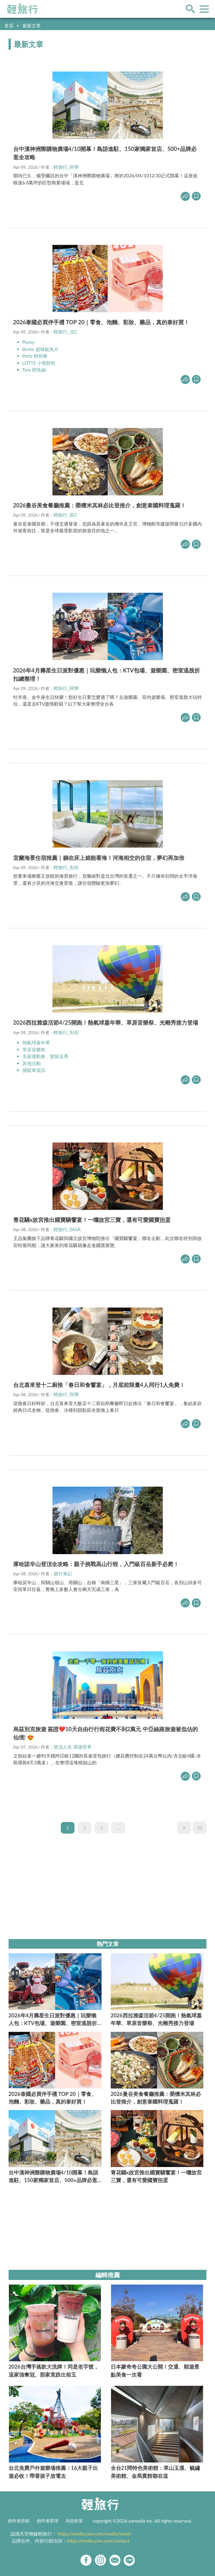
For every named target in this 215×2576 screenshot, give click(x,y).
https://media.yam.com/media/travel (94, 2533)
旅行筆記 (63, 1573)
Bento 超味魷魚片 (40, 349)
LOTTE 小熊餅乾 (39, 363)
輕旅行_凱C (65, 515)
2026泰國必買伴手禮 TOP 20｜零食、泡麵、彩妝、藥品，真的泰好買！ (101, 322)
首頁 (8, 25)
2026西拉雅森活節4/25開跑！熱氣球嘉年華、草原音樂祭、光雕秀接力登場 (105, 1022)
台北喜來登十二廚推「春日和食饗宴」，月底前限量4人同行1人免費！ (99, 1384)
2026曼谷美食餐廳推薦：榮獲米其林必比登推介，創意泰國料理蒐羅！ (99, 505)
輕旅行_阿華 (66, 167)
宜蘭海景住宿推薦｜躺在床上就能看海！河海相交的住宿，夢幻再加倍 (98, 857)
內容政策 (74, 2520)
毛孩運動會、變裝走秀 (45, 1056)
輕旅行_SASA (67, 1229)
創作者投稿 (18, 2520)
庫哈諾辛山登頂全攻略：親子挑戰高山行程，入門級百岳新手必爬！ (96, 1564)
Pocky (28, 342)
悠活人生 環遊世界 (73, 1747)
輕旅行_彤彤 (66, 867)
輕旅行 (22, 9)
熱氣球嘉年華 (36, 1042)
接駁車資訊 (33, 1070)
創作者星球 (47, 2520)
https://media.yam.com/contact (98, 2540)
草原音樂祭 (33, 1049)
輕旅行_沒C (65, 331)
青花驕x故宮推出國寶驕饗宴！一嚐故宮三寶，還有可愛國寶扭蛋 (92, 1219)
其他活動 (31, 1063)
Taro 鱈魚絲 (34, 369)
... (118, 1828)
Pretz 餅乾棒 (35, 356)
